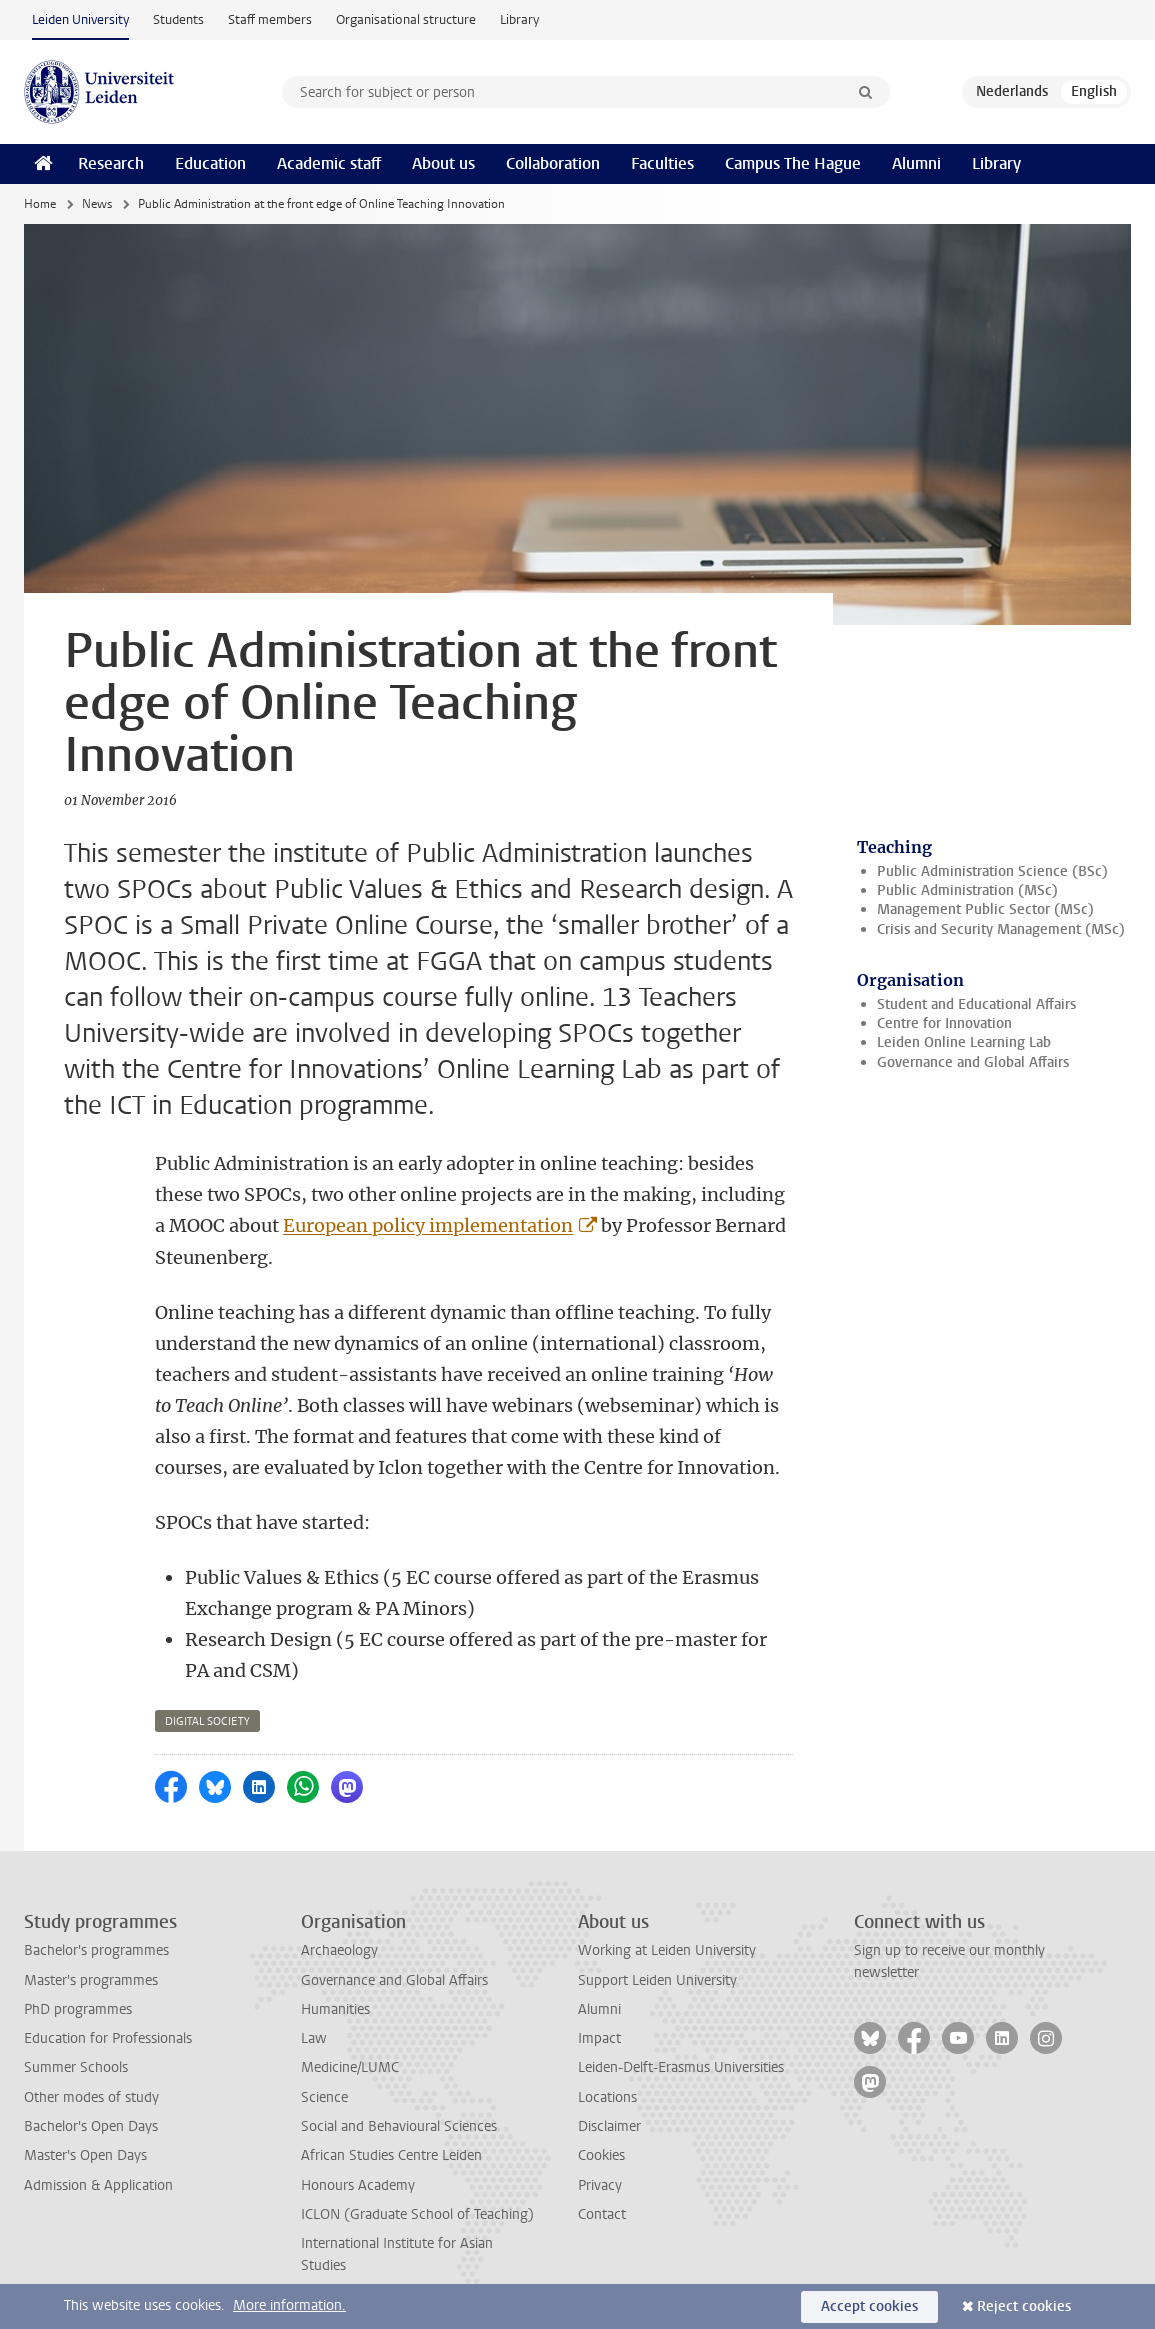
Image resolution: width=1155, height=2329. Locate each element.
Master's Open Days (85, 2155)
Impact (599, 2038)
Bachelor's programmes (96, 1950)
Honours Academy (358, 2185)
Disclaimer (609, 2126)
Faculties (662, 163)
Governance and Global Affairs (973, 1062)
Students (178, 19)
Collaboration (553, 163)
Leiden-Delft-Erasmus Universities (681, 2067)
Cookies (601, 2155)
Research (111, 163)
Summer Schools (76, 2067)
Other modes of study (91, 2097)
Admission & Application (98, 2185)
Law (314, 2038)
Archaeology (339, 1950)
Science (324, 2097)
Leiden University (80, 19)
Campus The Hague (793, 163)
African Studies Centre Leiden (391, 2155)
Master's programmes (91, 1980)
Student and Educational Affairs (976, 1004)
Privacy (600, 2185)
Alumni (916, 163)
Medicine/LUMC (350, 2067)
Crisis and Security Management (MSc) (1001, 929)
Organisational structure (406, 19)
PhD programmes (78, 2009)
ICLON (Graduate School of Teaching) (417, 2214)
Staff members (270, 19)
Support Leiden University (657, 1980)
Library (519, 19)
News (97, 204)
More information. (289, 2305)
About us (443, 163)
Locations (607, 2097)
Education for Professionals (108, 2038)
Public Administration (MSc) (967, 890)
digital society (207, 1721)
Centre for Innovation (944, 1023)
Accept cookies (869, 2306)
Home (40, 204)
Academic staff (329, 163)
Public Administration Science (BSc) (992, 871)
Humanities (335, 2009)
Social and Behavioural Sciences (399, 2126)
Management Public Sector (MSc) (985, 909)
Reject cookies (1024, 2306)
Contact (602, 2214)
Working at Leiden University (667, 1950)
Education (210, 163)
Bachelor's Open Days (91, 2126)
